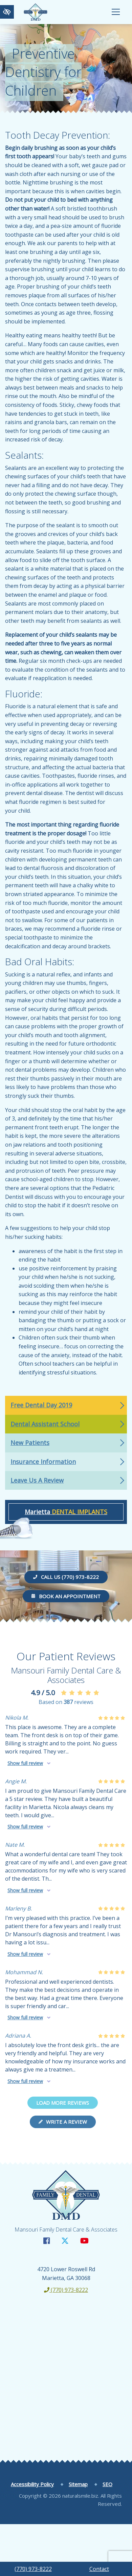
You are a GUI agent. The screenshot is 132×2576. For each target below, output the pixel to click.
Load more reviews (62, 2102)
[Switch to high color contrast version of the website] (7, 12)
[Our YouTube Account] (84, 2240)
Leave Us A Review (37, 1480)
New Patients (29, 1443)
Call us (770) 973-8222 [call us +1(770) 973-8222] (66, 1576)
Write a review (63, 2121)
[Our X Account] (65, 2240)
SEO (107, 2484)
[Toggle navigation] (115, 12)
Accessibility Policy (32, 2484)
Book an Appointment (66, 1596)
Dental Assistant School (45, 1424)
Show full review (25, 1763)
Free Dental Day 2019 (41, 1405)
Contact (99, 2569)
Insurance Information (43, 1462)
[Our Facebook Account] (46, 2240)
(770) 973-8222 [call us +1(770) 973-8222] (33, 2569)
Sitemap (78, 2484)
